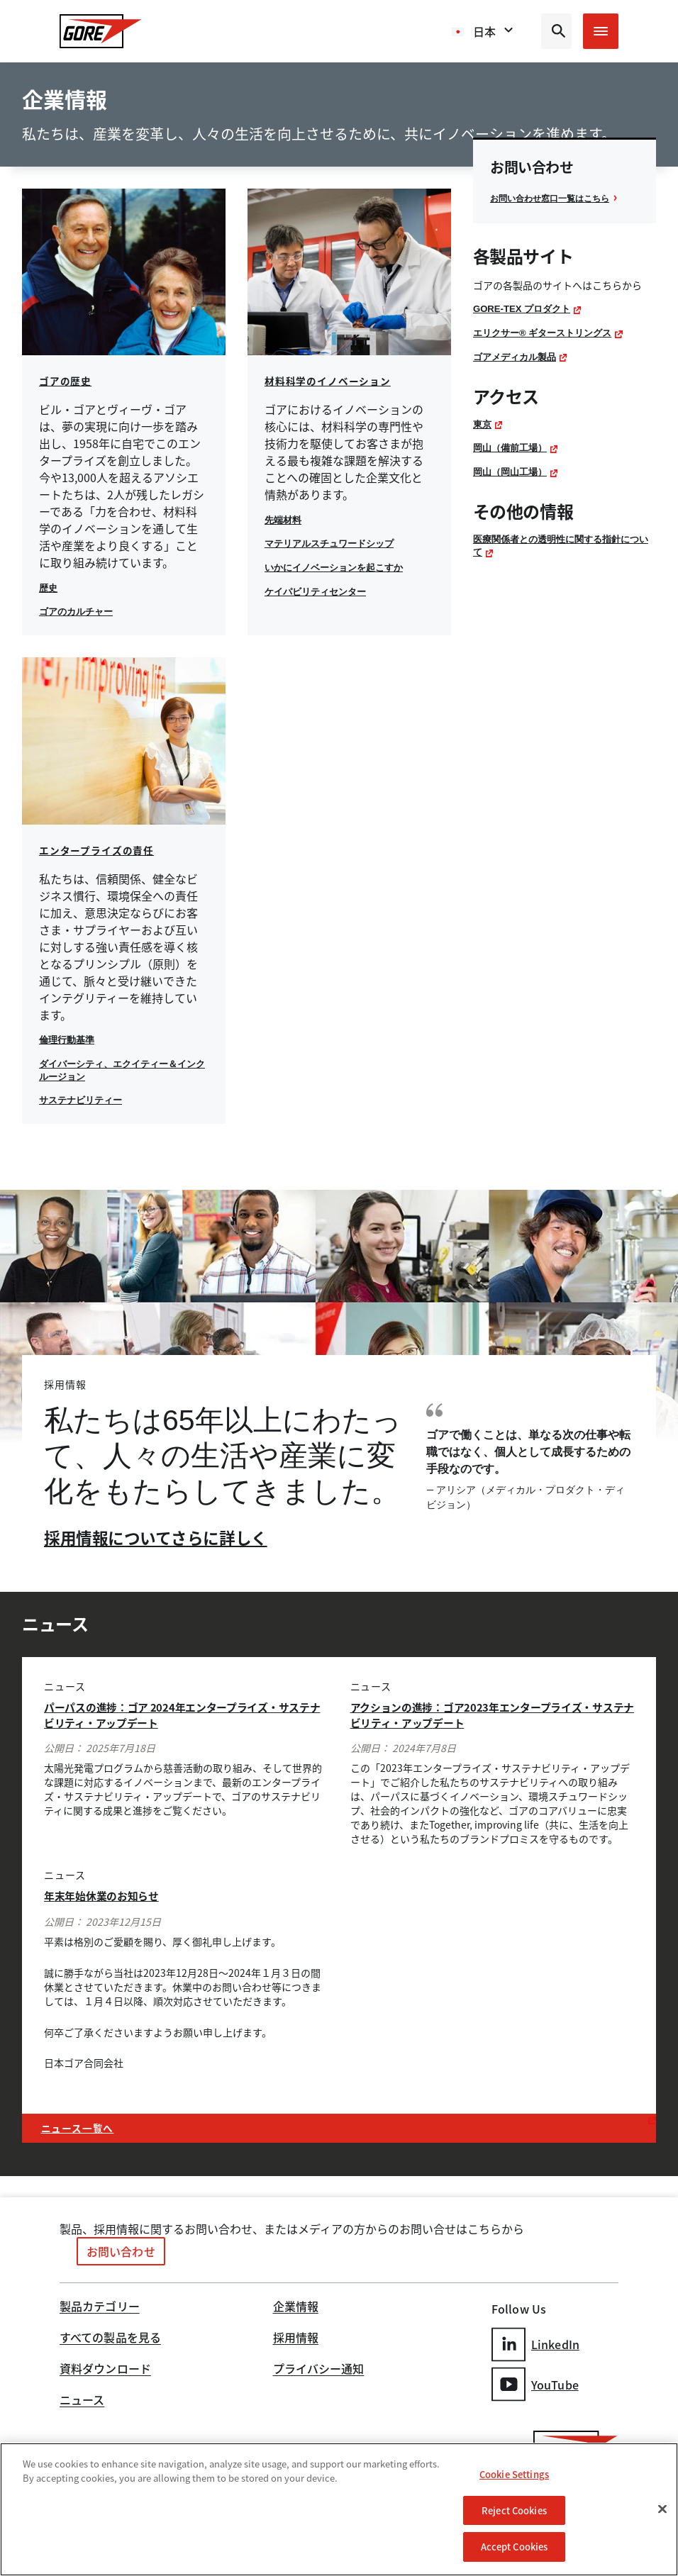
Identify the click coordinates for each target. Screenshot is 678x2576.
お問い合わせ (121, 2249)
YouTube (535, 2377)
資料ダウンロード (105, 2368)
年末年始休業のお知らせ (109, 1894)
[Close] (662, 2509)
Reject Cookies (514, 2510)
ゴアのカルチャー (78, 611)
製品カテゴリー (100, 2306)
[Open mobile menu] (600, 31)
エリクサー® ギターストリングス (547, 349)
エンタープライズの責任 (100, 850)
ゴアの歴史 (67, 381)
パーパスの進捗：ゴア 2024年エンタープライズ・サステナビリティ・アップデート (182, 1713)
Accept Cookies (514, 2546)
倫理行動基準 (69, 1039)
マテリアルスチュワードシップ (334, 543)
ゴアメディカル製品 (517, 373)
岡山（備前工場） (512, 464)
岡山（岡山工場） (512, 488)
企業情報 (295, 2306)
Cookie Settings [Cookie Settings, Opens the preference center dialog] (514, 2474)
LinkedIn (535, 2340)
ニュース (82, 2399)
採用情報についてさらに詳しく (160, 1536)
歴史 (49, 587)
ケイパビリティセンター (319, 590)
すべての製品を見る (110, 2337)
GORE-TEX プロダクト (525, 325)
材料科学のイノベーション (332, 381)
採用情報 (295, 2337)
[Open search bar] (556, 31)
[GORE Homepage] (101, 31)
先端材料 (284, 519)
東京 (483, 440)
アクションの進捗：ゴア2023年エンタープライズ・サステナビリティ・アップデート (487, 1713)
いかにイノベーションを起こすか (339, 567)
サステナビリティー (83, 1099)
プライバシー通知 (319, 2368)
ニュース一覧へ (83, 2125)
